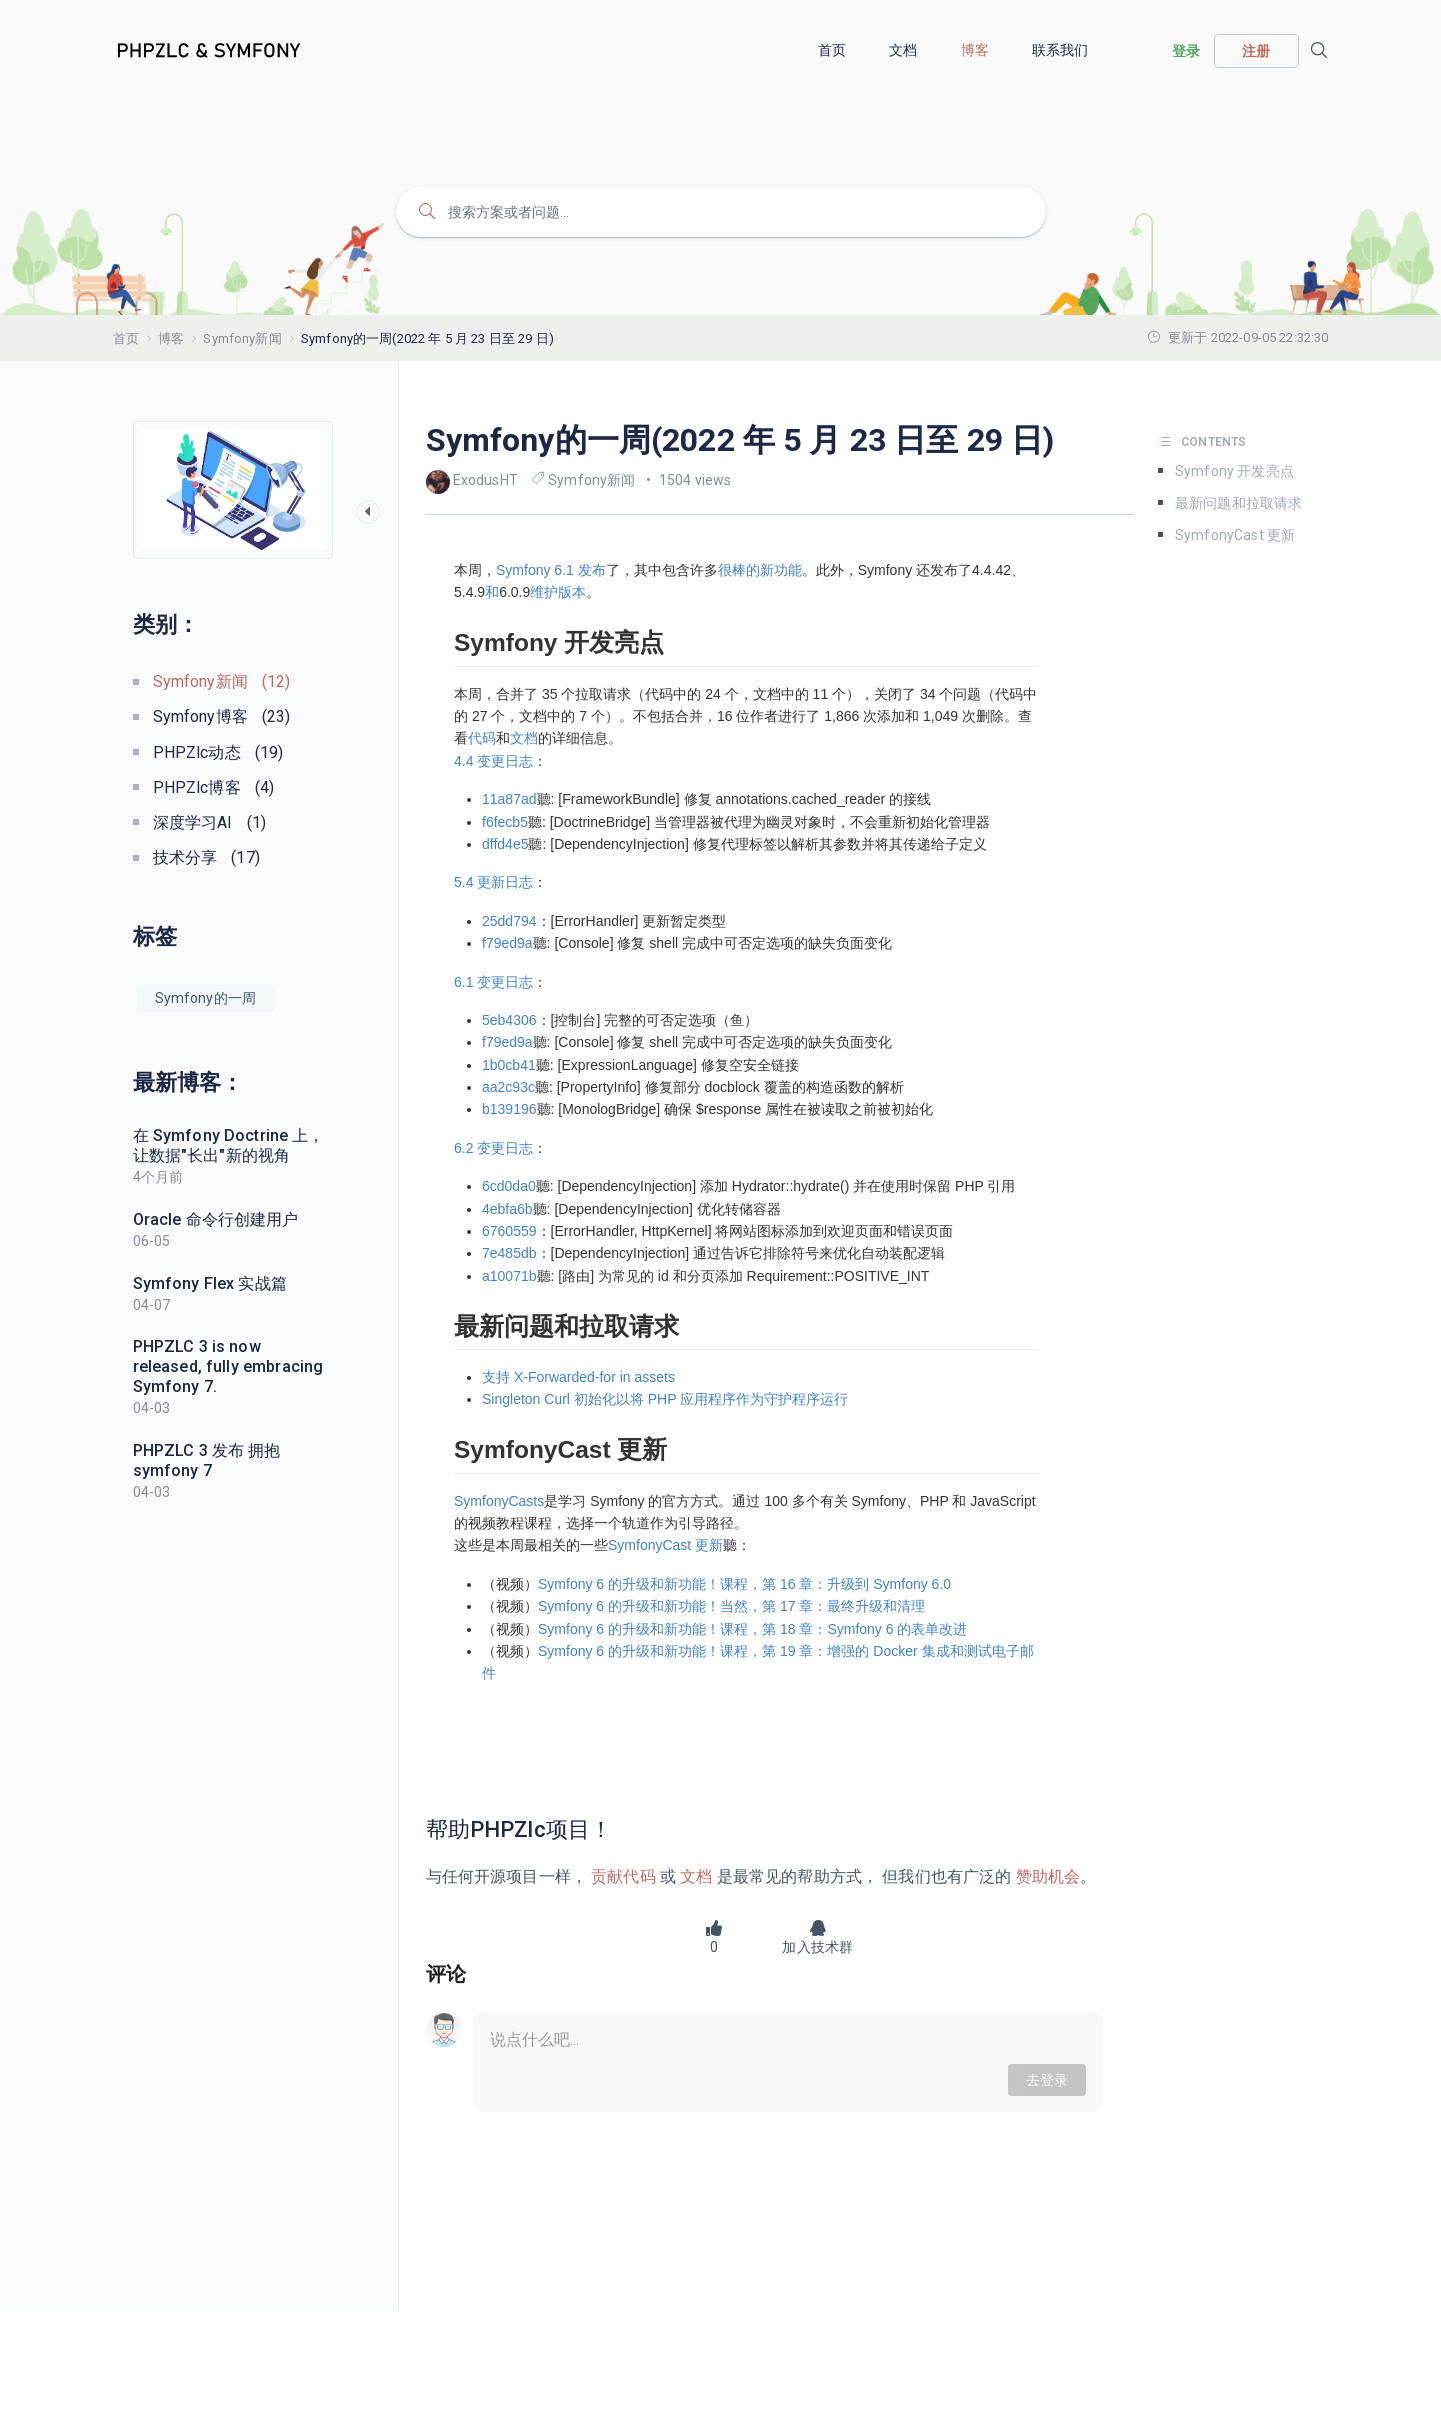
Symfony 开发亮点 (1234, 471)
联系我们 (1062, 50)
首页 (833, 50)
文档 (904, 50)
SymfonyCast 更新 (1235, 535)
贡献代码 (623, 1876)
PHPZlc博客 (214, 787)
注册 (1256, 51)
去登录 (1047, 2080)
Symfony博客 (222, 716)
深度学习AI (210, 822)
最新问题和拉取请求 (1238, 503)
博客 (976, 50)
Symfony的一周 (206, 998)
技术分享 (206, 857)
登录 (1186, 51)
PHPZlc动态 (218, 752)
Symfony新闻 (242, 338)
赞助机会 (1046, 1876)
